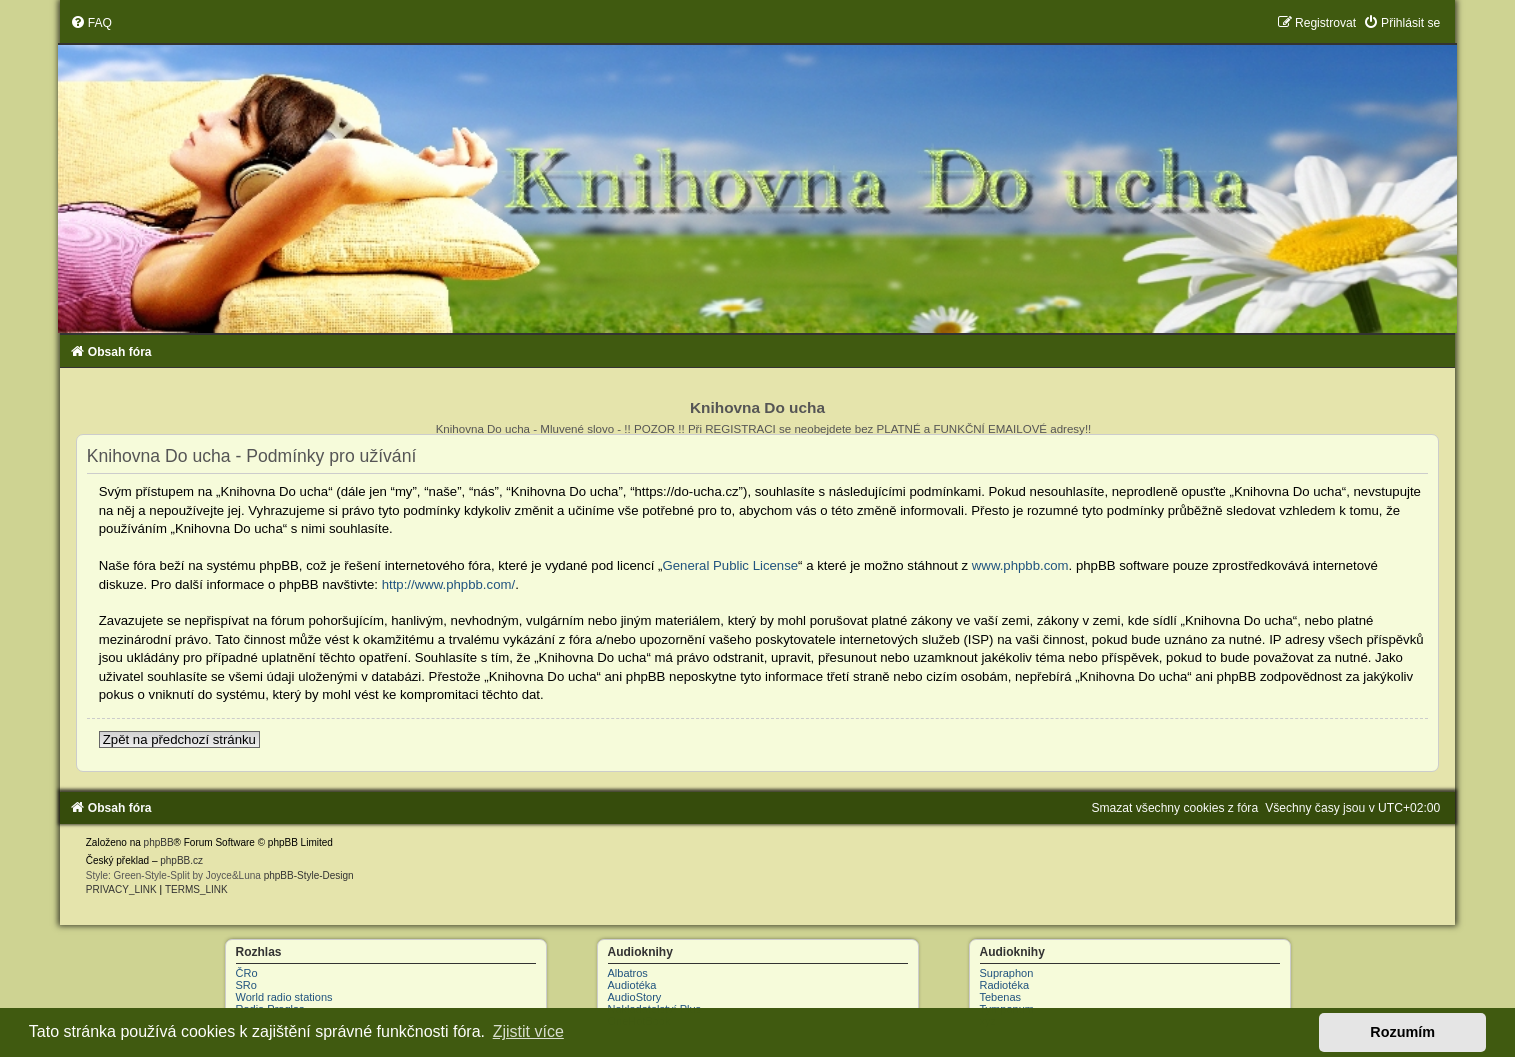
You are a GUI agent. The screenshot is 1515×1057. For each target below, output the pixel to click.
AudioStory (635, 997)
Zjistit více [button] (528, 1031)
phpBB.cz (181, 860)
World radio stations (284, 997)
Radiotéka (1005, 985)
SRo (246, 985)
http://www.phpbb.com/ (448, 584)
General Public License (730, 565)
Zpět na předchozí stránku (179, 739)
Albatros (628, 973)
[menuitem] (91, 23)
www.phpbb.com (1020, 565)
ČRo (247, 973)
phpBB (159, 842)
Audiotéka (632, 985)
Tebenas (1001, 997)
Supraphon (1007, 973)
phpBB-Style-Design (309, 875)
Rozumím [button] (1402, 1032)
